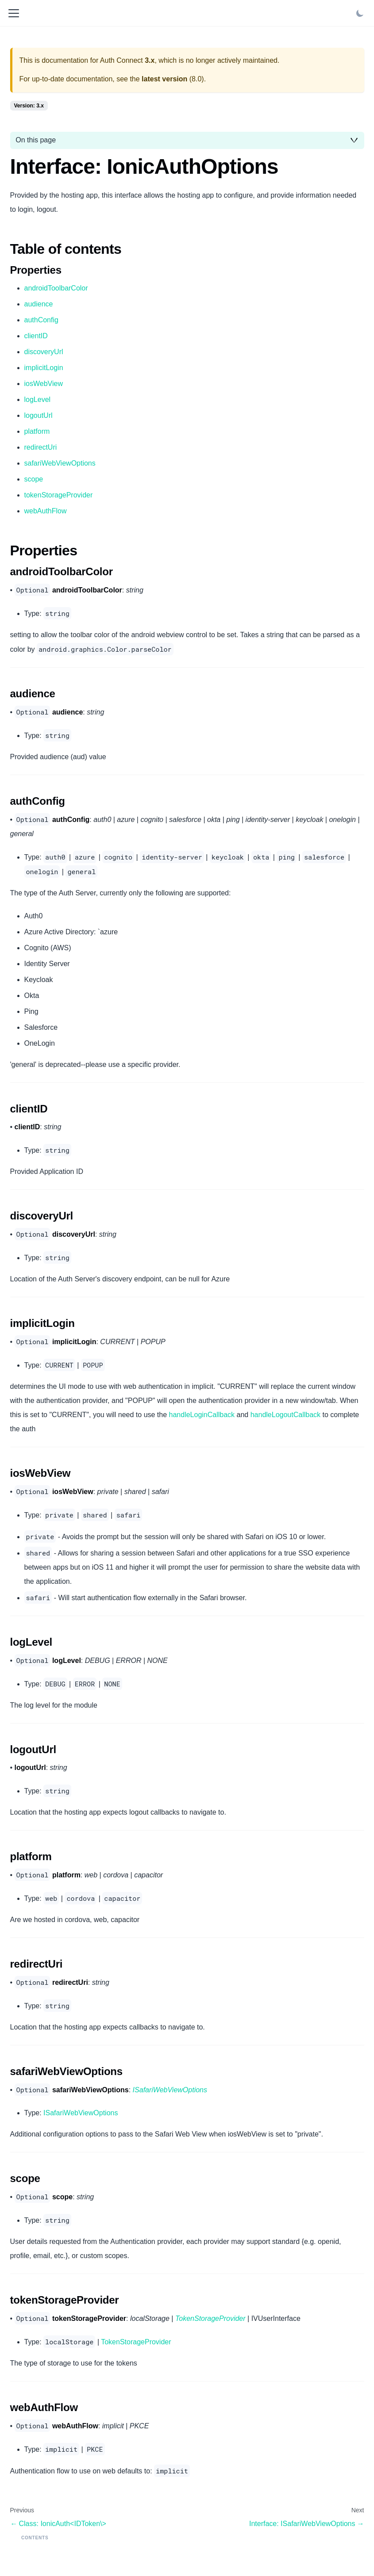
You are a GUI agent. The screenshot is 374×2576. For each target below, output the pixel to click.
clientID (36, 336)
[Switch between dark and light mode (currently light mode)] (359, 13)
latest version (164, 79)
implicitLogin (43, 367)
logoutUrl (38, 415)
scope (33, 479)
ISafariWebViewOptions (80, 2113)
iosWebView (43, 383)
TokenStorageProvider (136, 2342)
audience (38, 304)
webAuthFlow (45, 511)
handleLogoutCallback (285, 1414)
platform (37, 431)
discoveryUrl (43, 351)
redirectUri (40, 447)
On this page (35, 140)
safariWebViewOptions (60, 463)
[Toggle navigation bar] (13, 13)
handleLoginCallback (202, 1414)
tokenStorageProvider (58, 495)
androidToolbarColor (56, 288)
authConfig (41, 320)
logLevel (37, 399)
